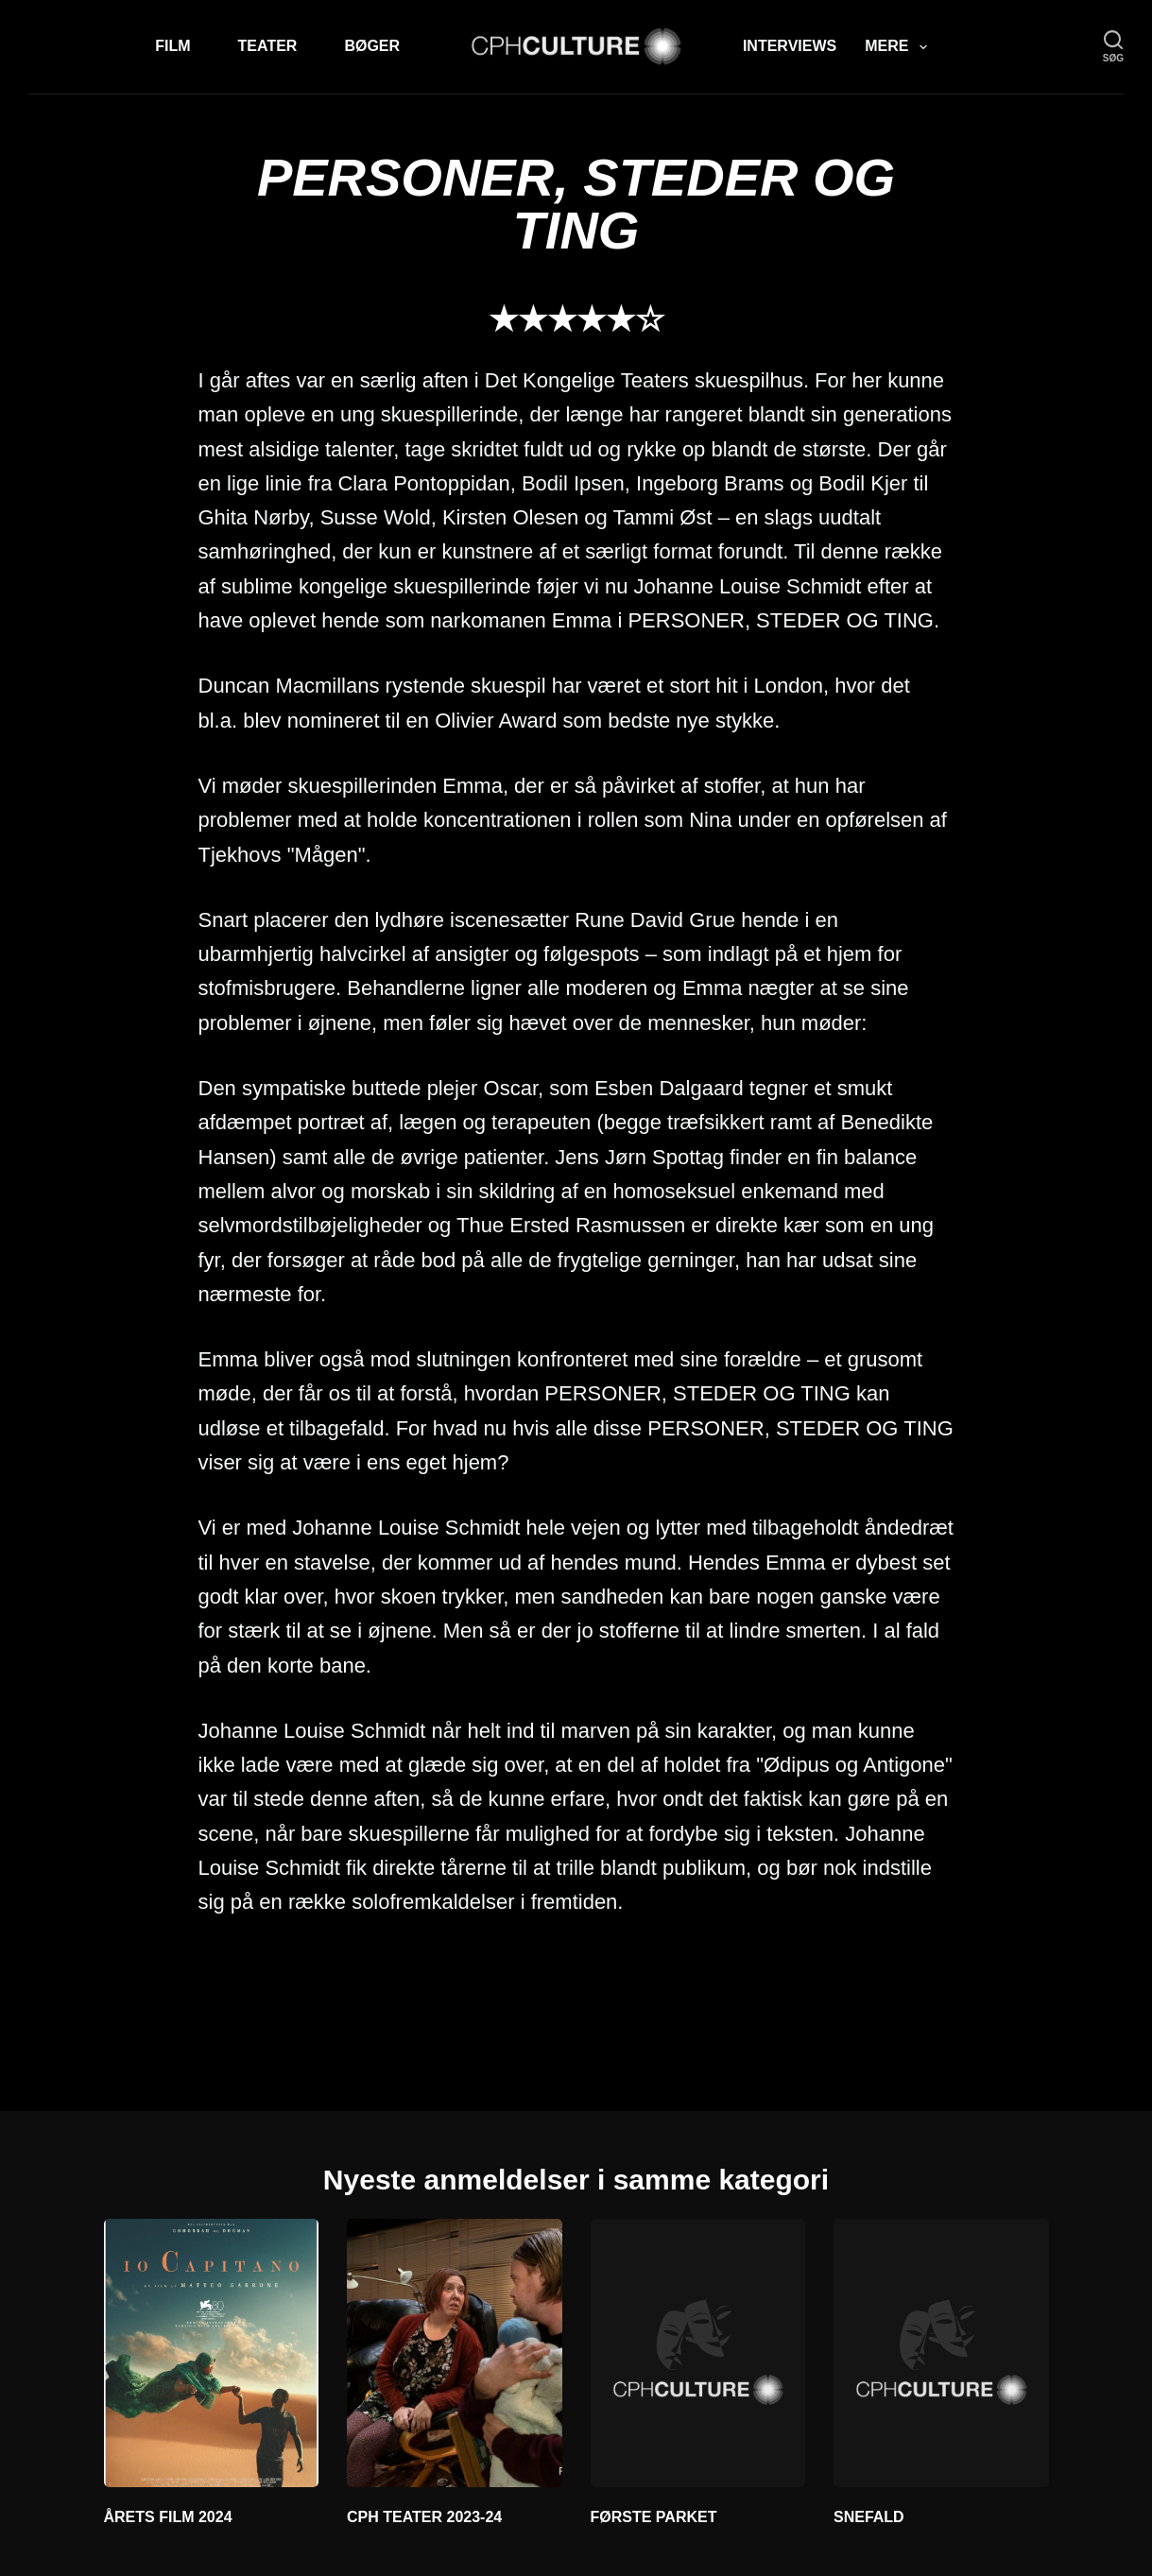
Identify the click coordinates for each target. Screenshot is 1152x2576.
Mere (899, 47)
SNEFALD (869, 2517)
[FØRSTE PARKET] (698, 2353)
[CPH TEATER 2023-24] (454, 2353)
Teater (268, 46)
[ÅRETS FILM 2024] (211, 2353)
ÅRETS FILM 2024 (168, 2517)
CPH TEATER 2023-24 (424, 2517)
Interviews (789, 46)
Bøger (372, 46)
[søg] (1113, 46)
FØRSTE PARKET (654, 2517)
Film (172, 46)
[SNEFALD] (941, 2353)
